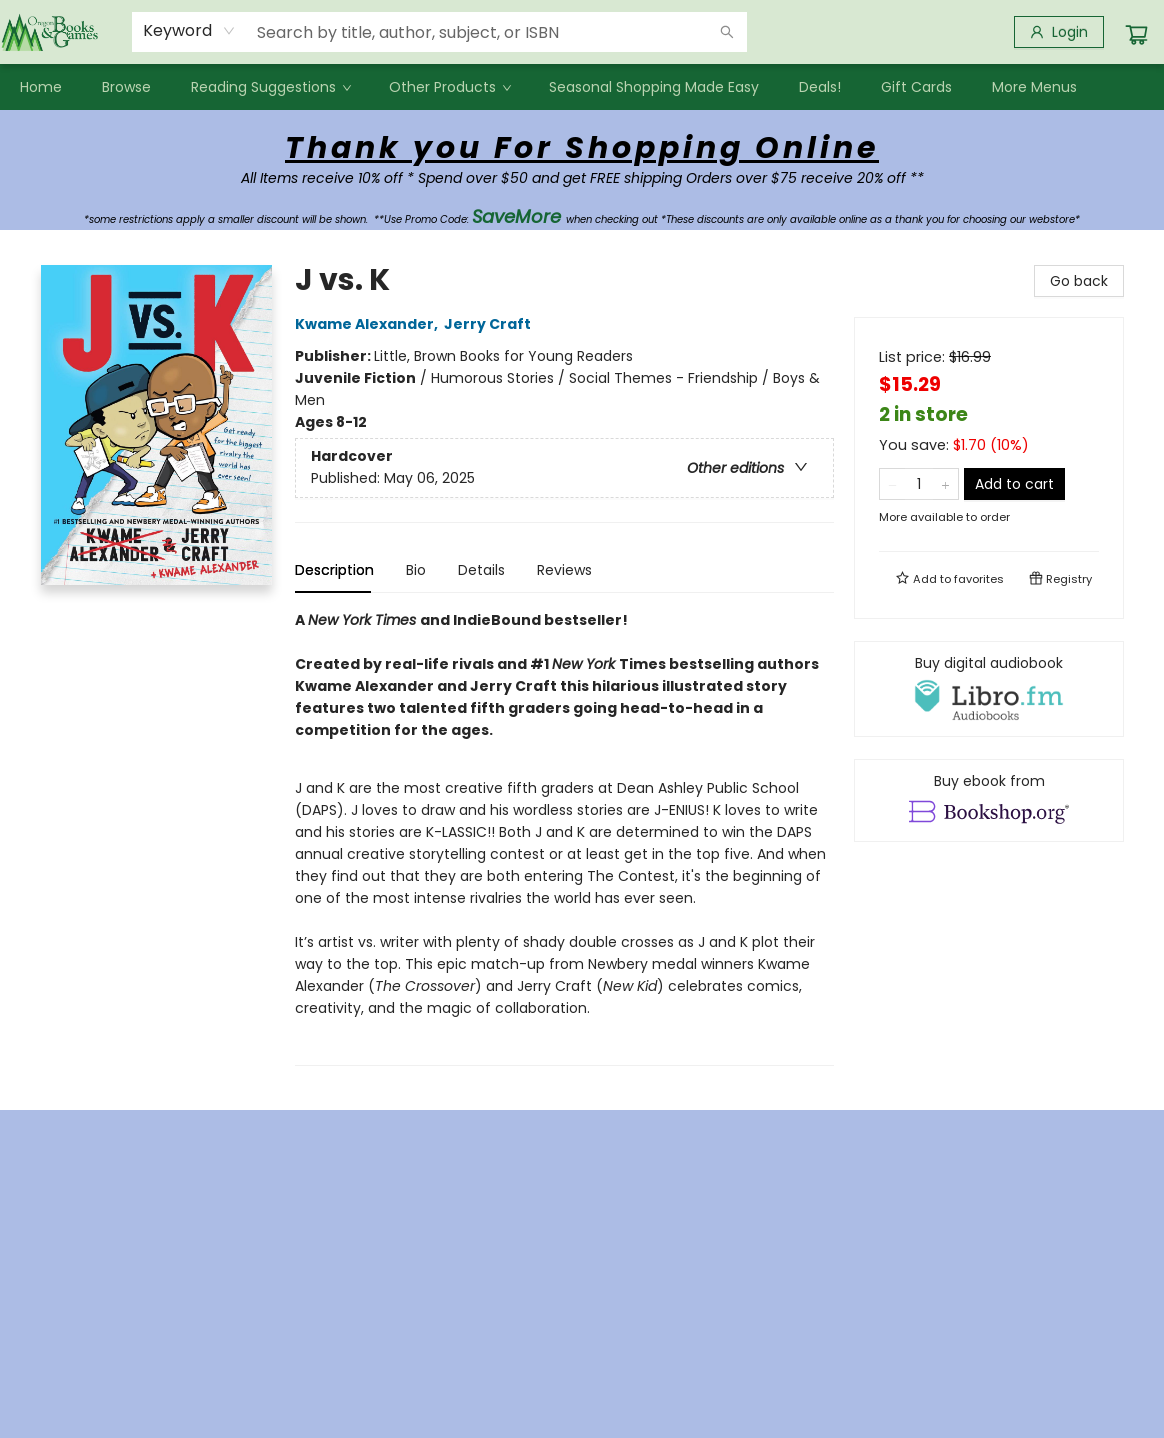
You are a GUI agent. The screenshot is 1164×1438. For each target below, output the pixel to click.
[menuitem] (41, 87)
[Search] (727, 32)
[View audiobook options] (989, 689)
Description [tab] (334, 570)
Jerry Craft (490, 324)
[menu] (582, 87)
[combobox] (189, 31)
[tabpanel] (564, 837)
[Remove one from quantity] (892, 484)
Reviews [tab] (564, 570)
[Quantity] (919, 484)
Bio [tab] (416, 570)
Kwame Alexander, (369, 324)
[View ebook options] (989, 800)
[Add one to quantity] (945, 484)
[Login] (1059, 32)
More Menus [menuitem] (1034, 87)
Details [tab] (481, 570)
